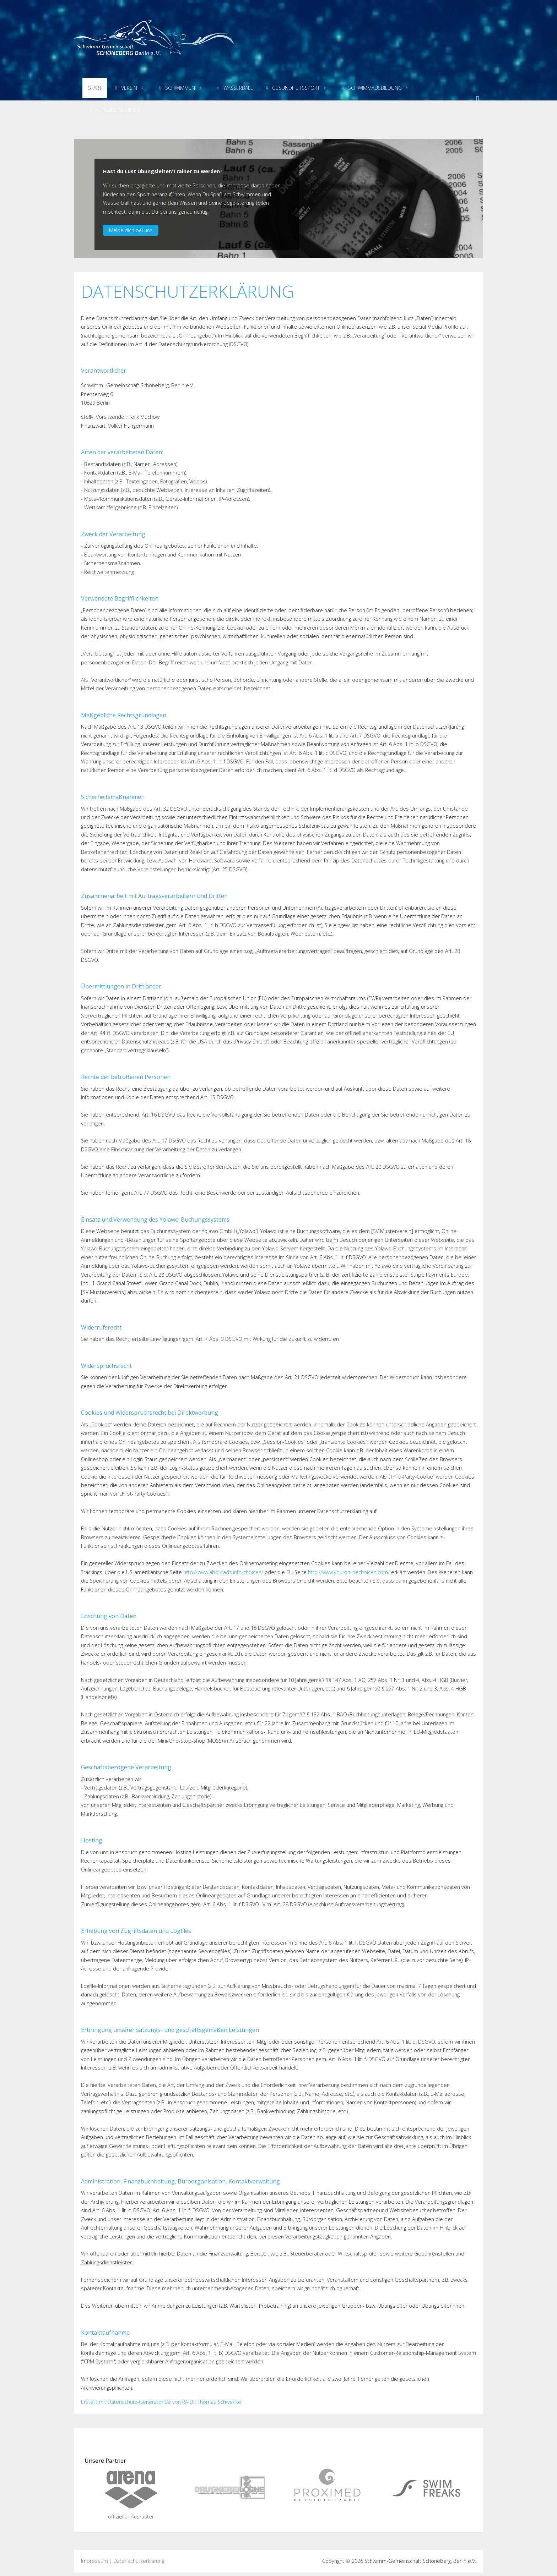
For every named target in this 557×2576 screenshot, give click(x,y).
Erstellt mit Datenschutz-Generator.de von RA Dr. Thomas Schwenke (161, 2402)
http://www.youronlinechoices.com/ (349, 1572)
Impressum (94, 2561)
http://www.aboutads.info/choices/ (223, 1572)
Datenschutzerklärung (138, 2561)
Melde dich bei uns (130, 230)
